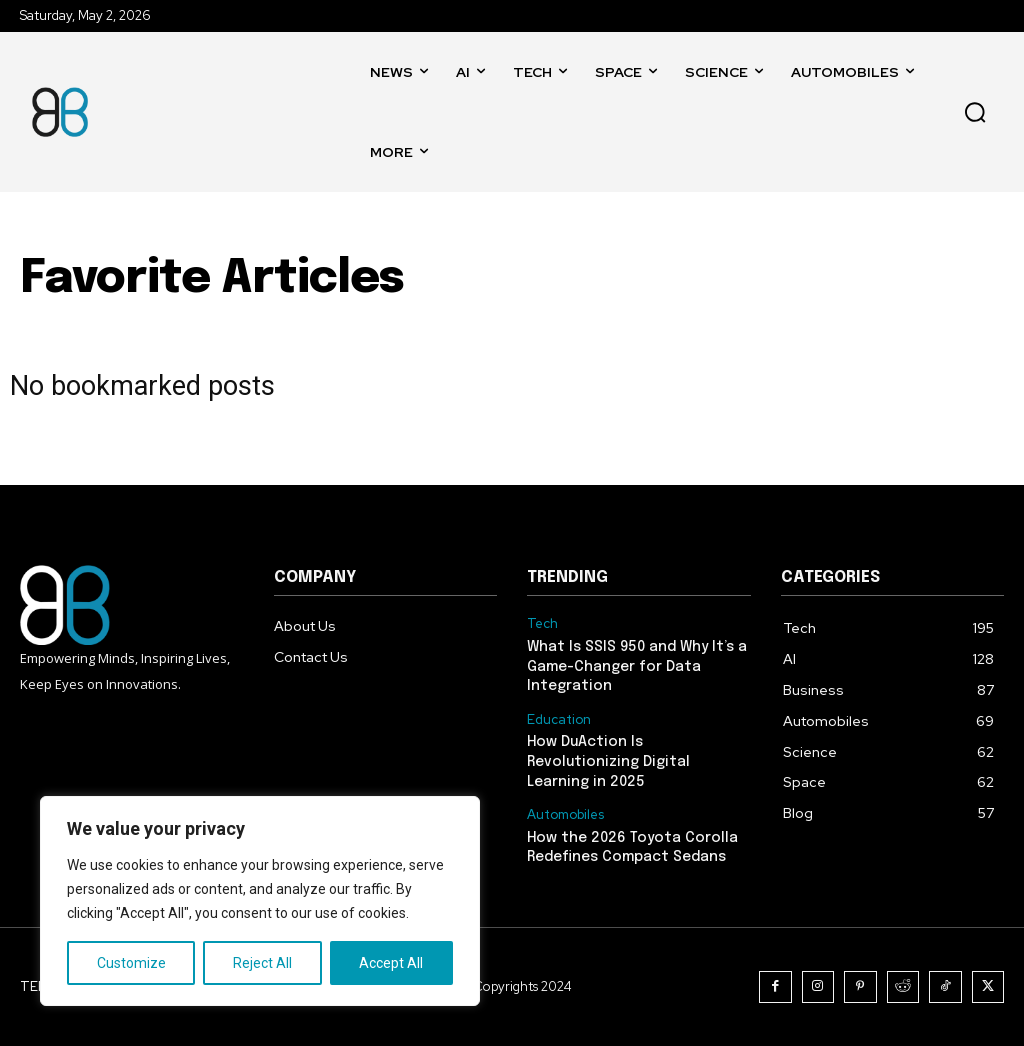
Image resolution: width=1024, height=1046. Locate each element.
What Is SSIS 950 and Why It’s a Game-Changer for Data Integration (637, 666)
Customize (131, 963)
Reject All (262, 963)
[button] (975, 112)
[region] (260, 901)
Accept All (391, 963)
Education (559, 720)
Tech (542, 624)
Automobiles (565, 815)
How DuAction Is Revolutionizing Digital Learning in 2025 (608, 761)
